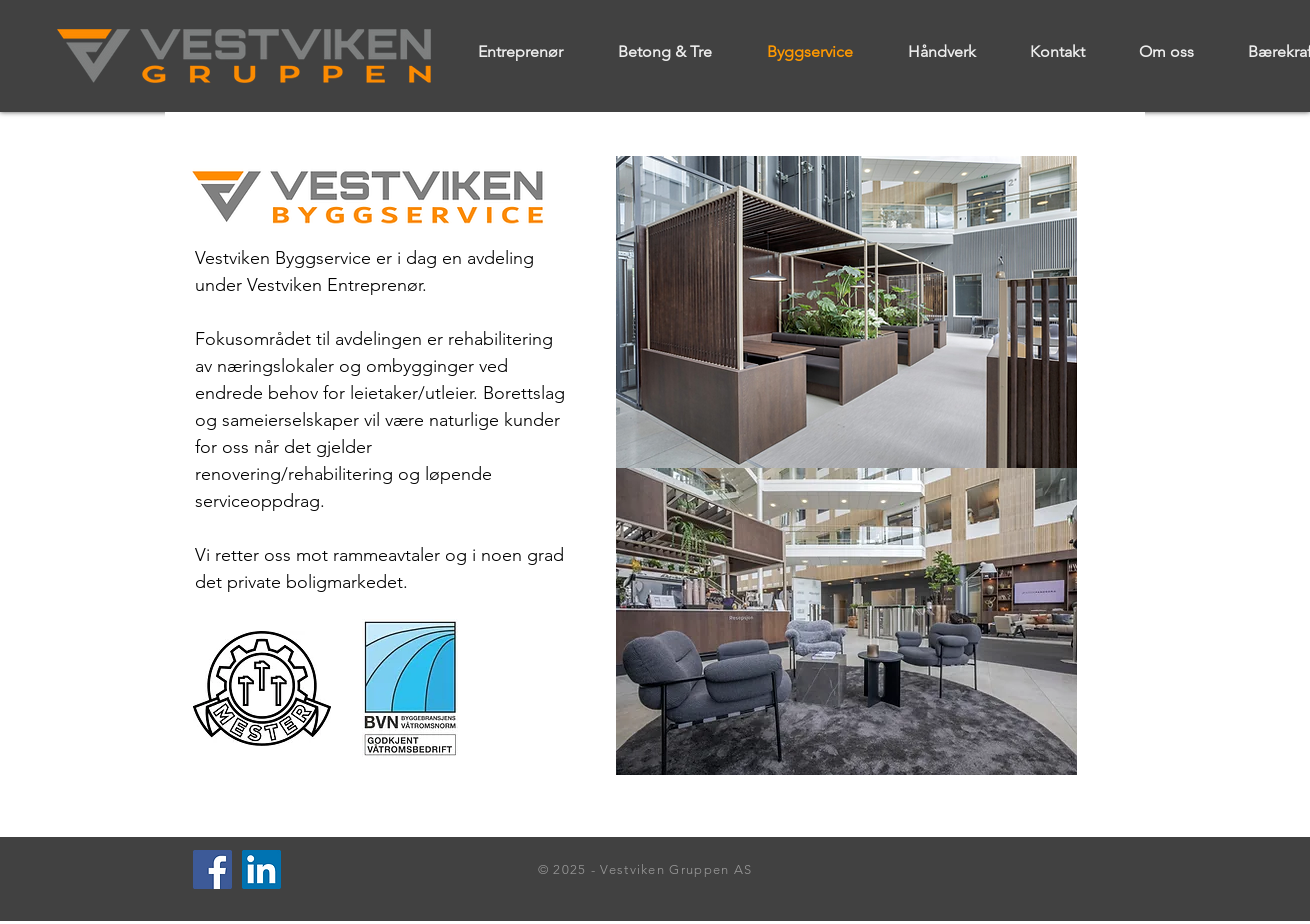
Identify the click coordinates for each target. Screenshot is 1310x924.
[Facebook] (212, 869)
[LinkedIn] (261, 869)
